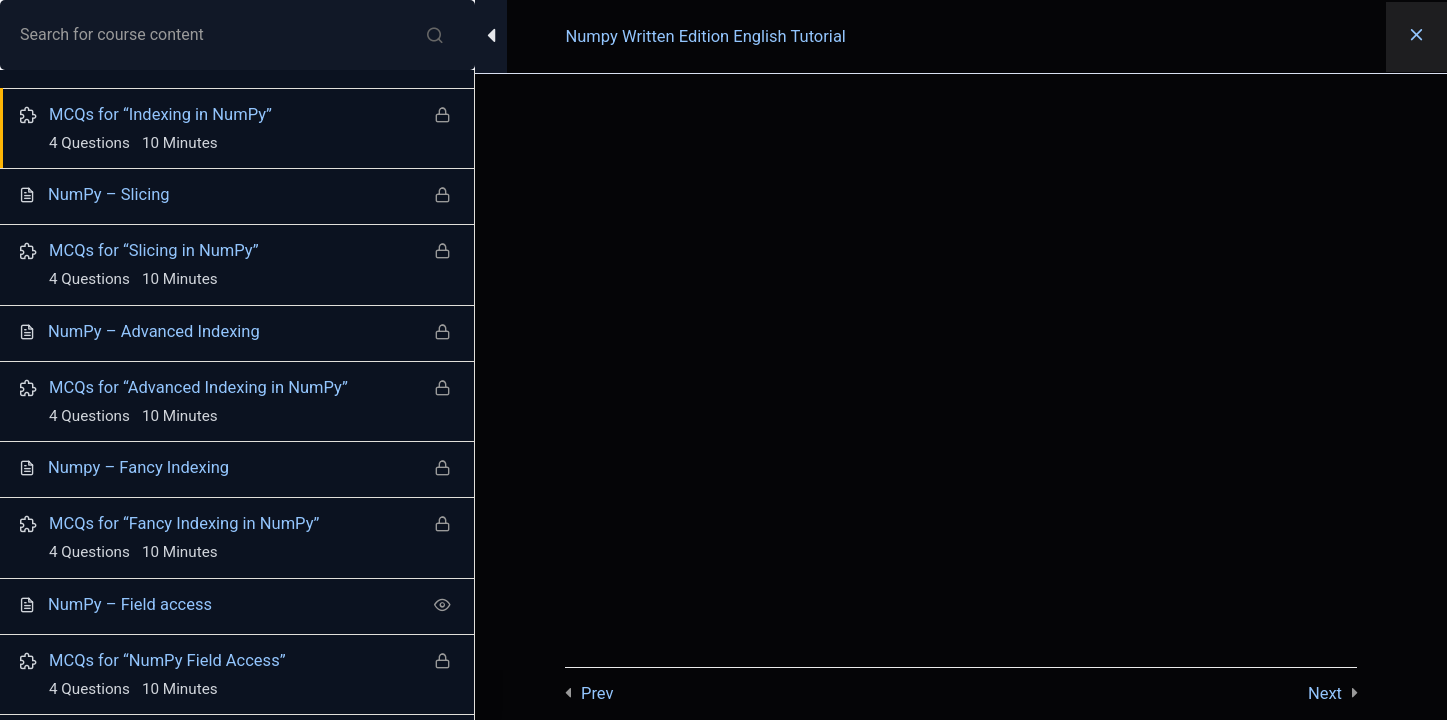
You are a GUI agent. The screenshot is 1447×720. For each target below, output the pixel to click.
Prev (597, 693)
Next (1325, 693)
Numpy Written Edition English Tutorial (706, 36)
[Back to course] (1416, 37)
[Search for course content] (435, 35)
